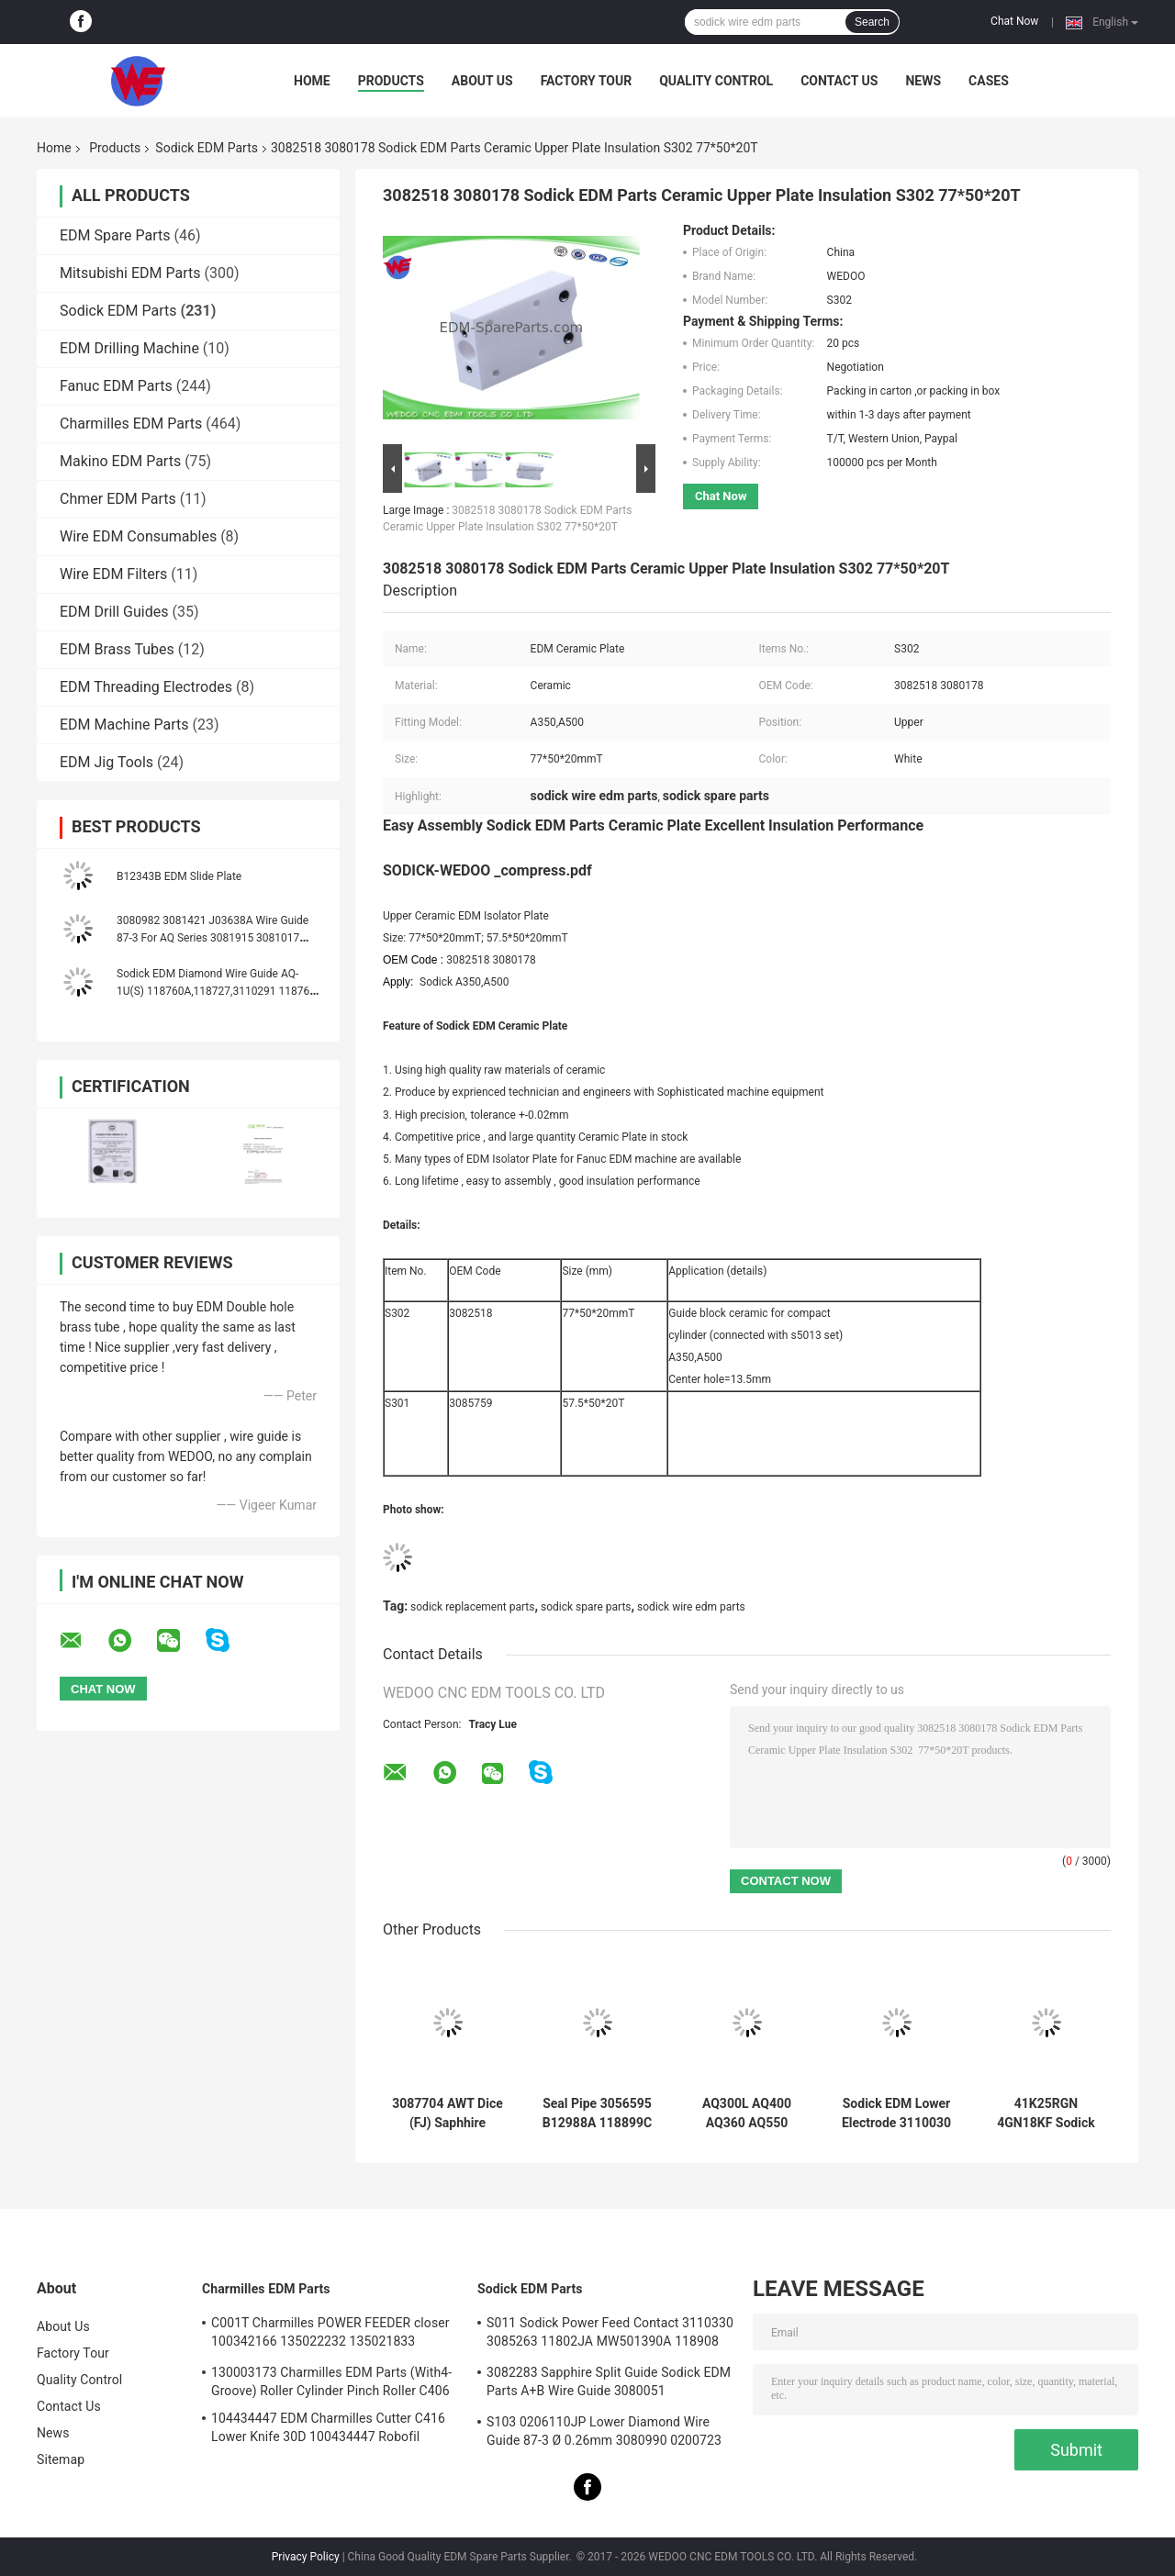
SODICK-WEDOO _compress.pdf (487, 870)
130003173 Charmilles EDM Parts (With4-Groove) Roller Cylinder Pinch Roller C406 (331, 2381)
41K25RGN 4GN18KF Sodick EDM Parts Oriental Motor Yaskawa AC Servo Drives (1046, 2113)
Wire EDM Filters (113, 574)
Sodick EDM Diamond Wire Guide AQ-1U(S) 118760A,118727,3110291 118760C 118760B (220, 991)
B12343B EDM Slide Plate (179, 876)
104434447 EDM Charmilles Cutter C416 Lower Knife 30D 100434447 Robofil (328, 2427)
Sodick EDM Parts (206, 147)
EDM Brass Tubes (117, 649)
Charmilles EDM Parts (131, 423)
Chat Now (1014, 21)
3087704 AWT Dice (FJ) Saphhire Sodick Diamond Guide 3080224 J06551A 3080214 (447, 2113)
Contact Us (839, 80)
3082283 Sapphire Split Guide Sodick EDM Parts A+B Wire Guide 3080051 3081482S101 (609, 2384)
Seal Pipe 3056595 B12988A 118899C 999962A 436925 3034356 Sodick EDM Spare (597, 2113)
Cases (988, 80)
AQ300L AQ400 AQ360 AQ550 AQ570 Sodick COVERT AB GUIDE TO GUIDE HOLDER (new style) (747, 2113)
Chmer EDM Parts (118, 498)
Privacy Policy (306, 2556)
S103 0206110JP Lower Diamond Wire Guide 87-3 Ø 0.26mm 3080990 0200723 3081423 (604, 2433)
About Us (482, 80)
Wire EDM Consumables (138, 536)
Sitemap (60, 2459)
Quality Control (716, 80)
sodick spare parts (586, 1606)
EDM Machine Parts (124, 724)
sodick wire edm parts (691, 1606)
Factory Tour (586, 80)
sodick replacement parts (472, 1606)
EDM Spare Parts (115, 235)
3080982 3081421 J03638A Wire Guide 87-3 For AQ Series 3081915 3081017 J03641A (212, 938)
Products (391, 80)
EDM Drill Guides (114, 611)
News (923, 80)
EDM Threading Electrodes (146, 687)
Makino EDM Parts (120, 461)
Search (872, 22)
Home (312, 80)
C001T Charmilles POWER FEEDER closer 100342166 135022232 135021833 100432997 (330, 2334)
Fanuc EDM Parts (116, 386)
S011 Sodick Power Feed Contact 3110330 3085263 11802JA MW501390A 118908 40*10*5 (610, 2334)
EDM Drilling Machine (129, 348)
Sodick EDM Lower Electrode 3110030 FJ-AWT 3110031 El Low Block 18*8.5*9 (896, 2113)
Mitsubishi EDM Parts (130, 273)
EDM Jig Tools (106, 762)
